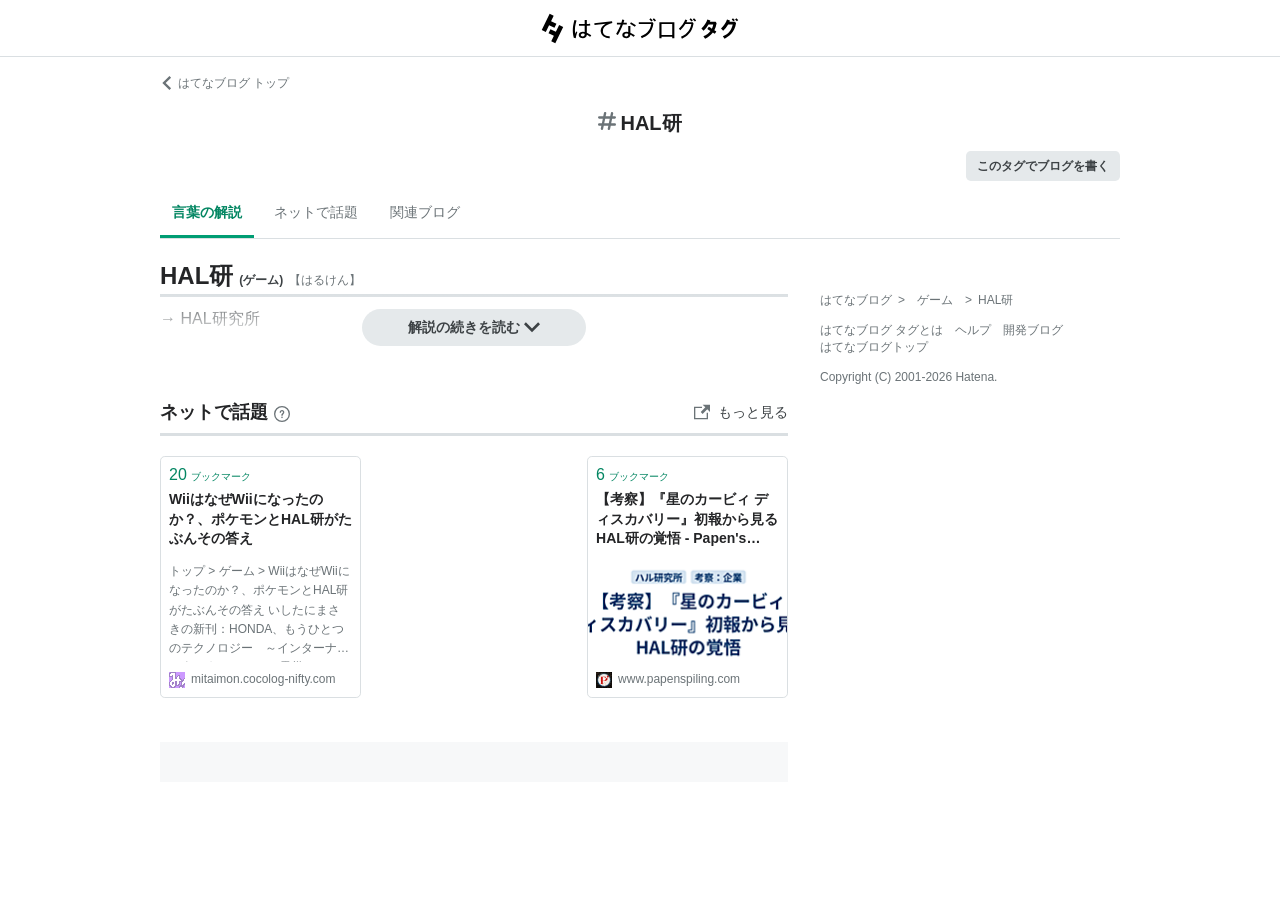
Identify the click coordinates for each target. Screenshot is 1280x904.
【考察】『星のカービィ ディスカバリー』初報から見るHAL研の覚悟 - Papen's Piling (687, 520)
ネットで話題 (316, 212)
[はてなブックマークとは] (282, 412)
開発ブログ (1033, 330)
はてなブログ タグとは (881, 330)
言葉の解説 (207, 212)
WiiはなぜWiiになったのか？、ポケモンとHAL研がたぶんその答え (260, 518)
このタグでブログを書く (1043, 166)
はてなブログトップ (874, 347)
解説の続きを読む (474, 327)
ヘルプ (973, 330)
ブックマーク (210, 474)
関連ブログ (425, 212)
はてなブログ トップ (224, 83)
